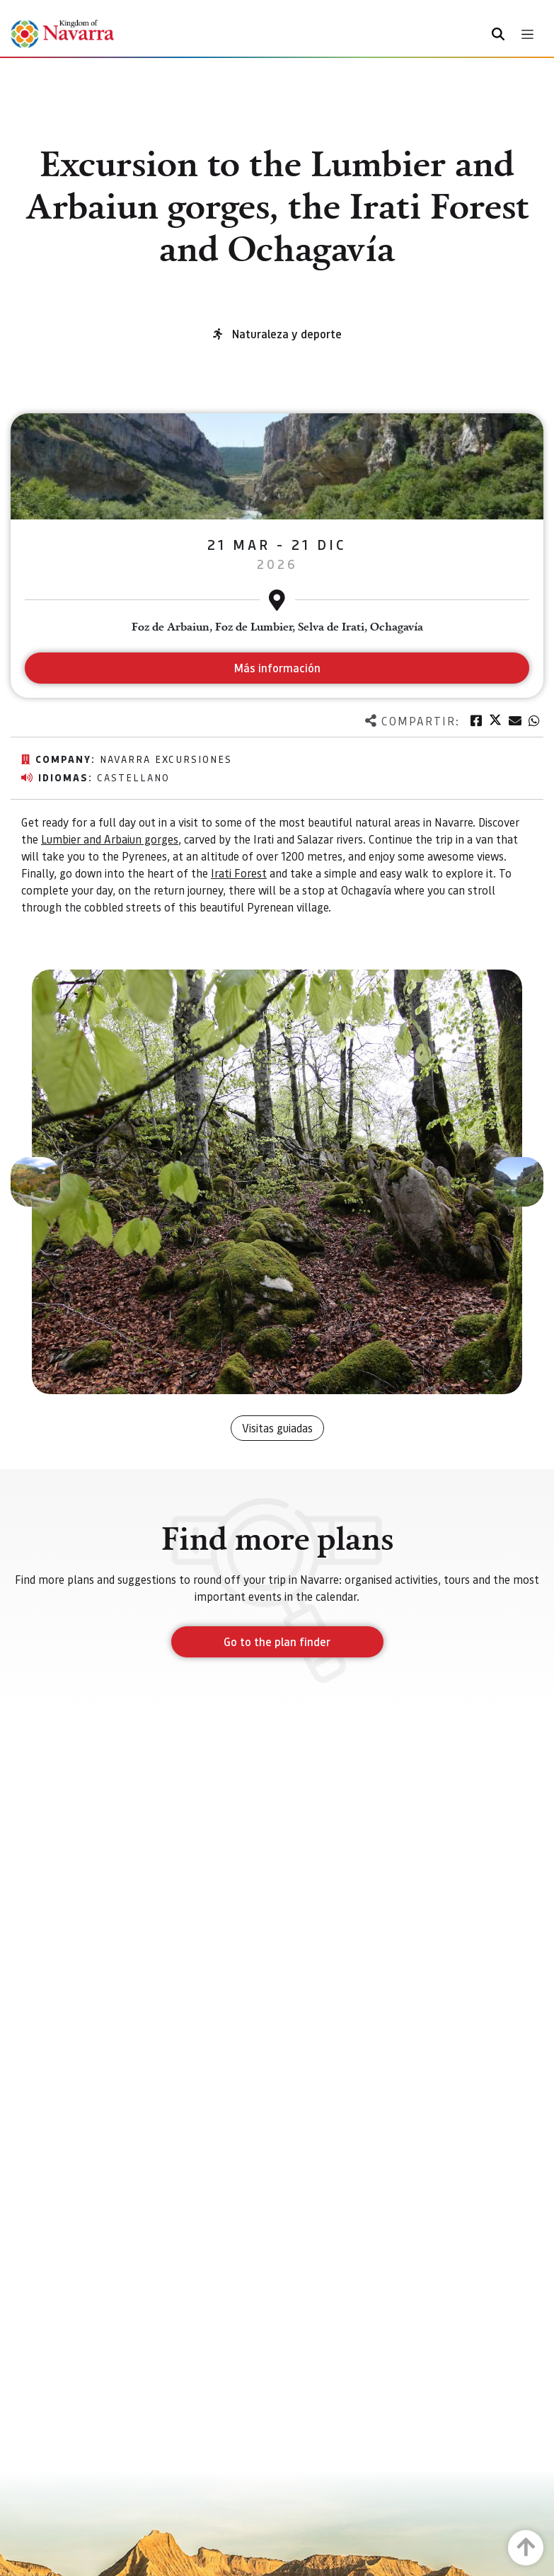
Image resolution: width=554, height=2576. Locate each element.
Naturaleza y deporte (287, 333)
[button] (35, 1182)
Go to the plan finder (277, 1641)
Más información (277, 667)
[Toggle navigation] (527, 34)
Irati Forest (239, 873)
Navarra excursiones (166, 758)
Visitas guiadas (277, 1427)
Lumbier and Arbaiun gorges (109, 839)
